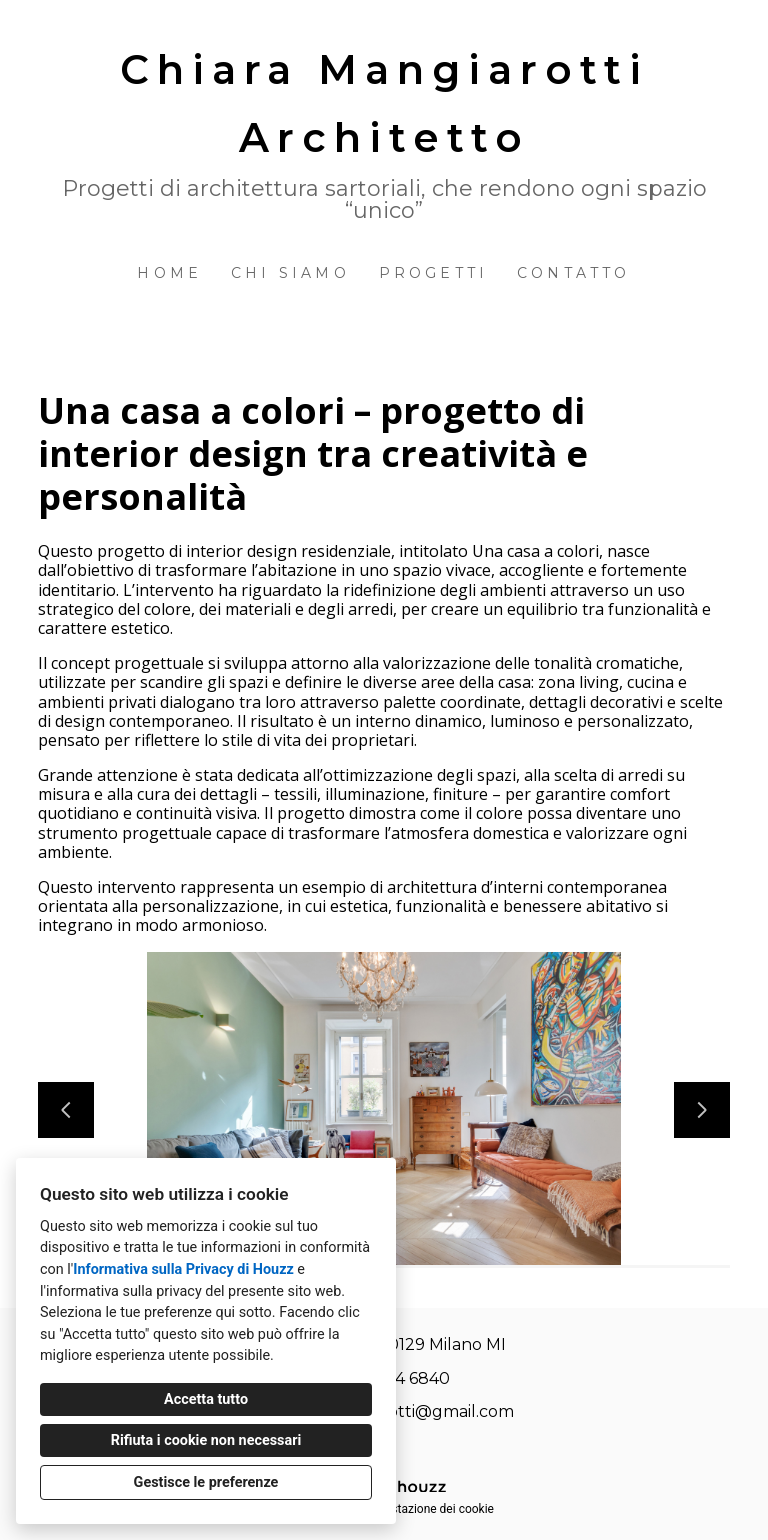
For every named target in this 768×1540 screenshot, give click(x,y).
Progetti (434, 273)
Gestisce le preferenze (206, 1482)
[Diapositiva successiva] (702, 1110)
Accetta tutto (206, 1399)
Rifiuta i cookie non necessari (206, 1440)
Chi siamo (290, 273)
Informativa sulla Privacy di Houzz (183, 1269)
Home (169, 273)
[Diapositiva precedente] (66, 1110)
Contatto (574, 273)
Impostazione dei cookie (429, 1509)
